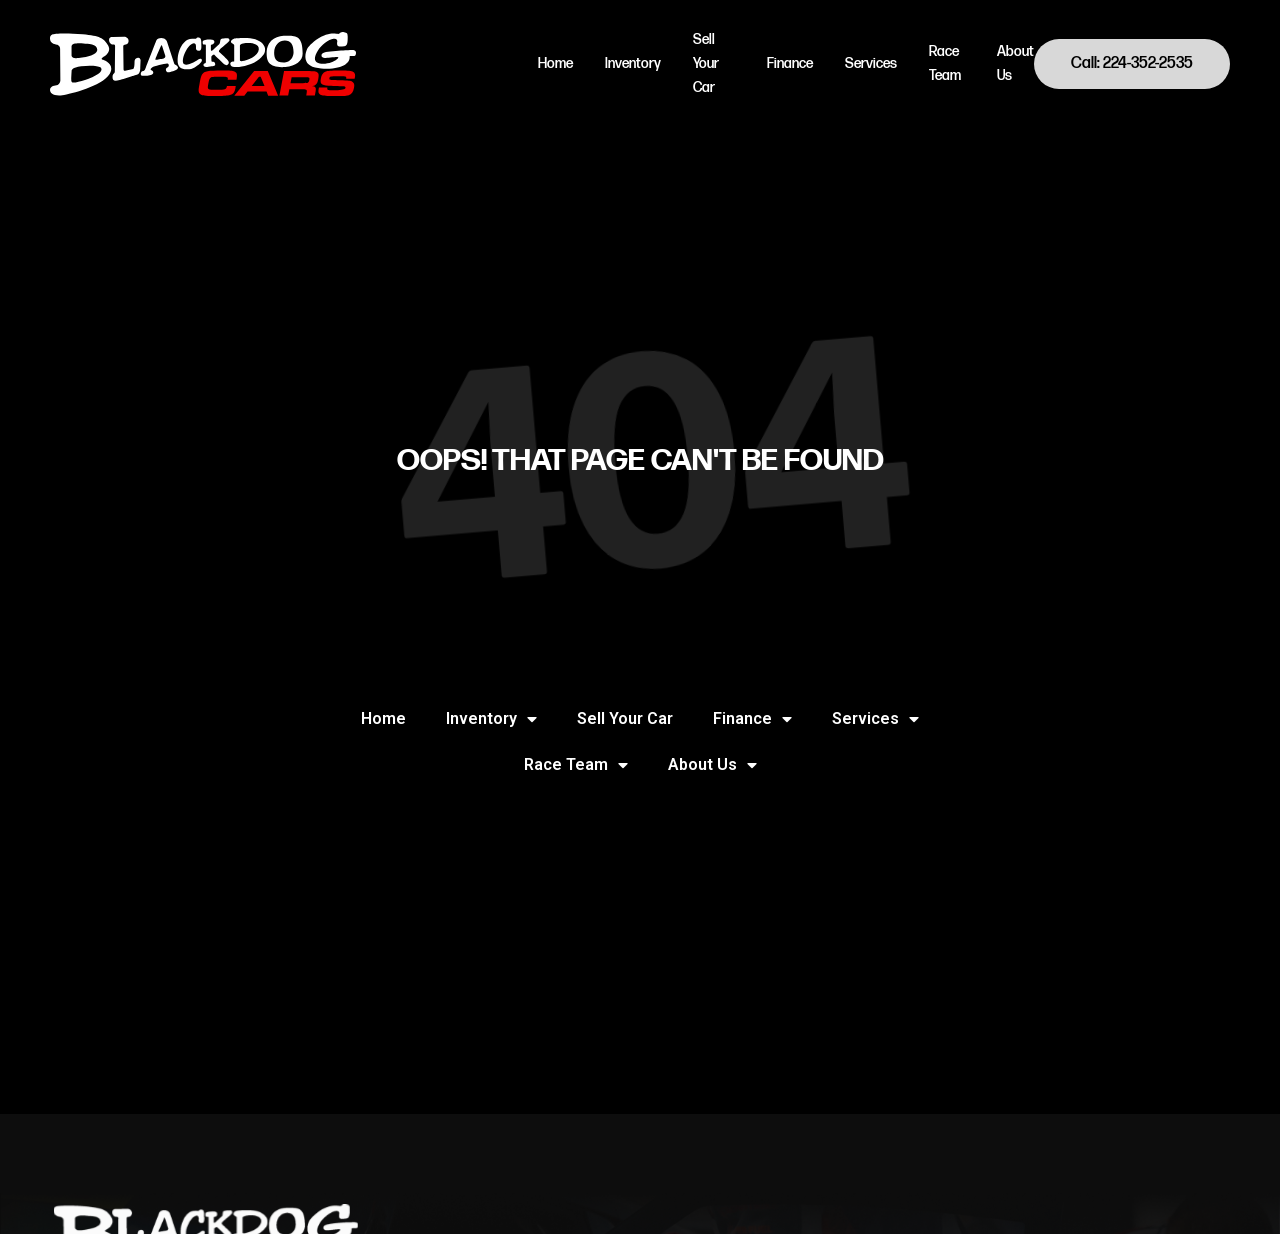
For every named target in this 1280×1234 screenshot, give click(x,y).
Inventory (633, 63)
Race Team (945, 63)
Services (871, 63)
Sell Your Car (706, 63)
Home (555, 63)
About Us (1015, 63)
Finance (790, 63)
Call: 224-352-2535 (1132, 63)
